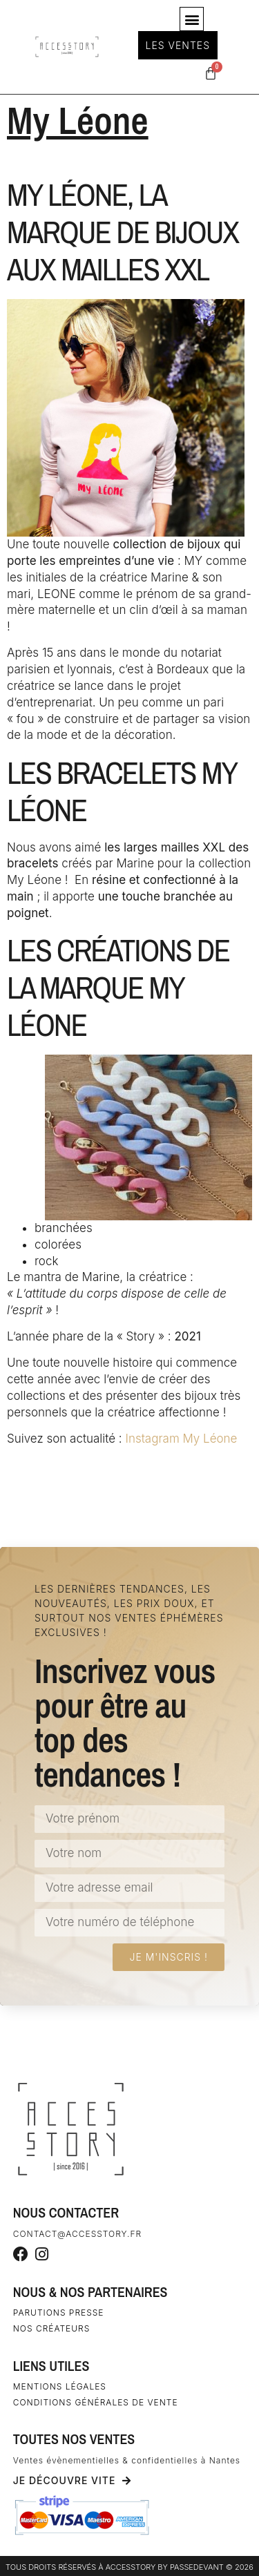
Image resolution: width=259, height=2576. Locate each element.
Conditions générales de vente (95, 2402)
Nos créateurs (51, 2328)
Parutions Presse (58, 2312)
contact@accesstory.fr (77, 2234)
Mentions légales (59, 2386)
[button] (192, 19)
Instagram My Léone (181, 1438)
